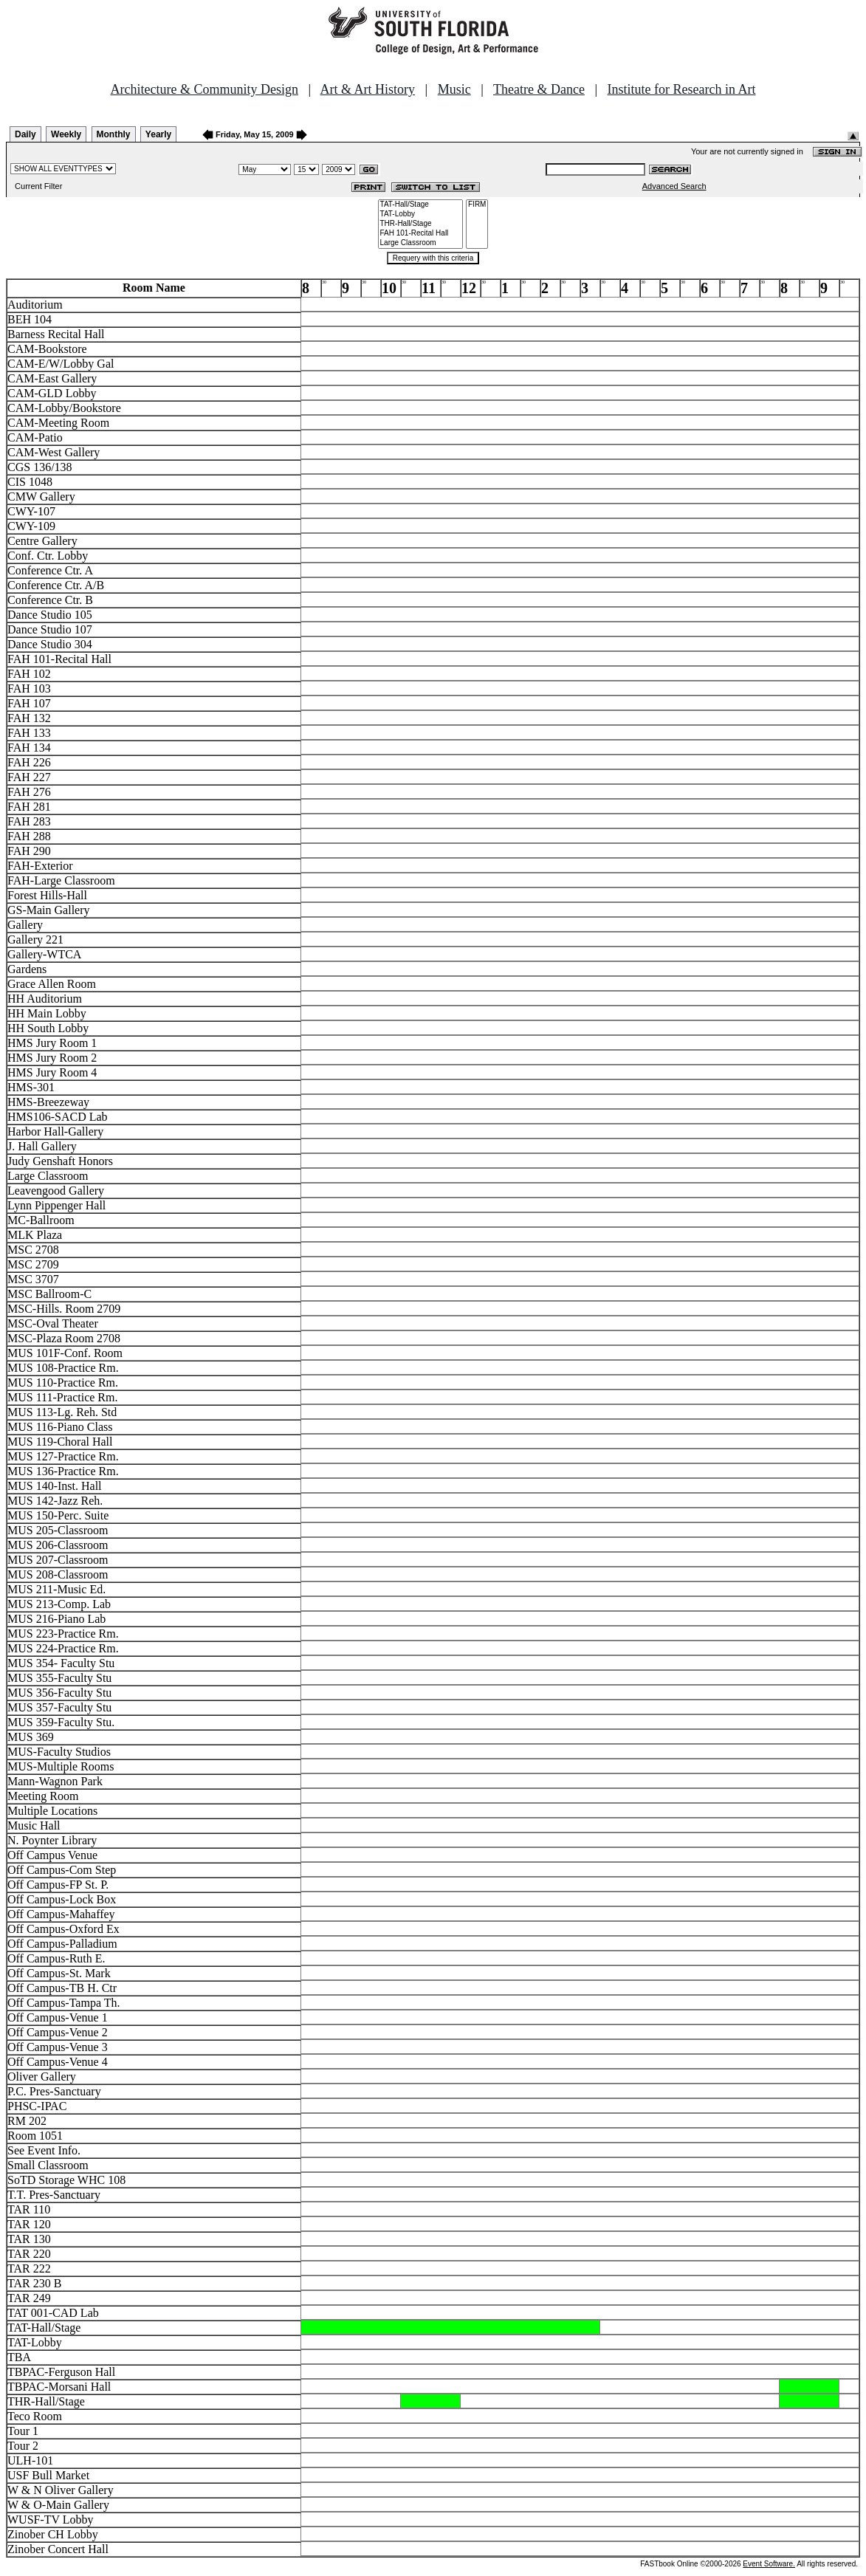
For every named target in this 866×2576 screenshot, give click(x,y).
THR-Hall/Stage (421, 224)
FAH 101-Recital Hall (421, 233)
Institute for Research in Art (682, 89)
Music (454, 89)
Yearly (158, 134)
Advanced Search (674, 186)
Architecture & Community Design (204, 89)
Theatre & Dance (539, 89)
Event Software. (769, 2564)
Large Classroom (421, 243)
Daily (25, 134)
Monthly (114, 134)
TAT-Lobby (421, 214)
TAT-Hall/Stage (421, 205)
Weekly (66, 134)
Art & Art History (368, 89)
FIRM (477, 205)
